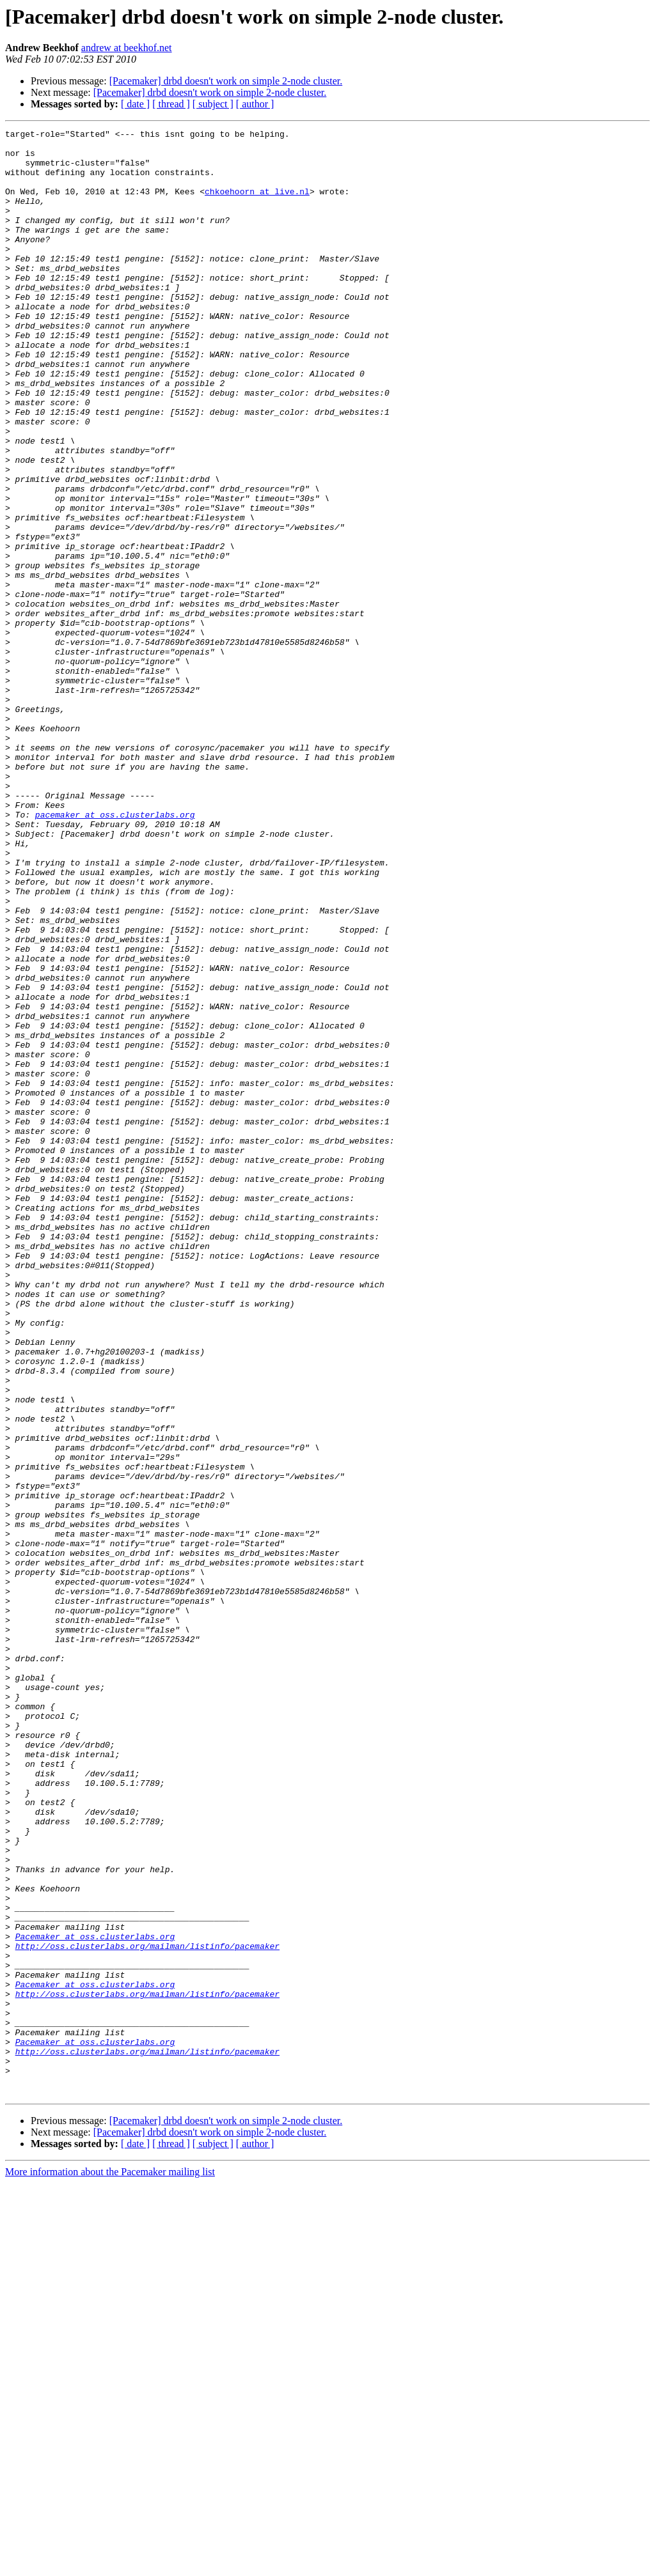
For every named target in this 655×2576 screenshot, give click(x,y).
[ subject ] (213, 103)
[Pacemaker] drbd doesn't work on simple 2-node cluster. (226, 80)
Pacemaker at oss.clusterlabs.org (95, 2298)
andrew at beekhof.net (126, 47)
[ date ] (135, 103)
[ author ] (255, 103)
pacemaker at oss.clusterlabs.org (115, 952)
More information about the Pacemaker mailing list (110, 2564)
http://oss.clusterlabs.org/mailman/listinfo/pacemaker (147, 2310)
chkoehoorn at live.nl (257, 204)
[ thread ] (171, 103)
